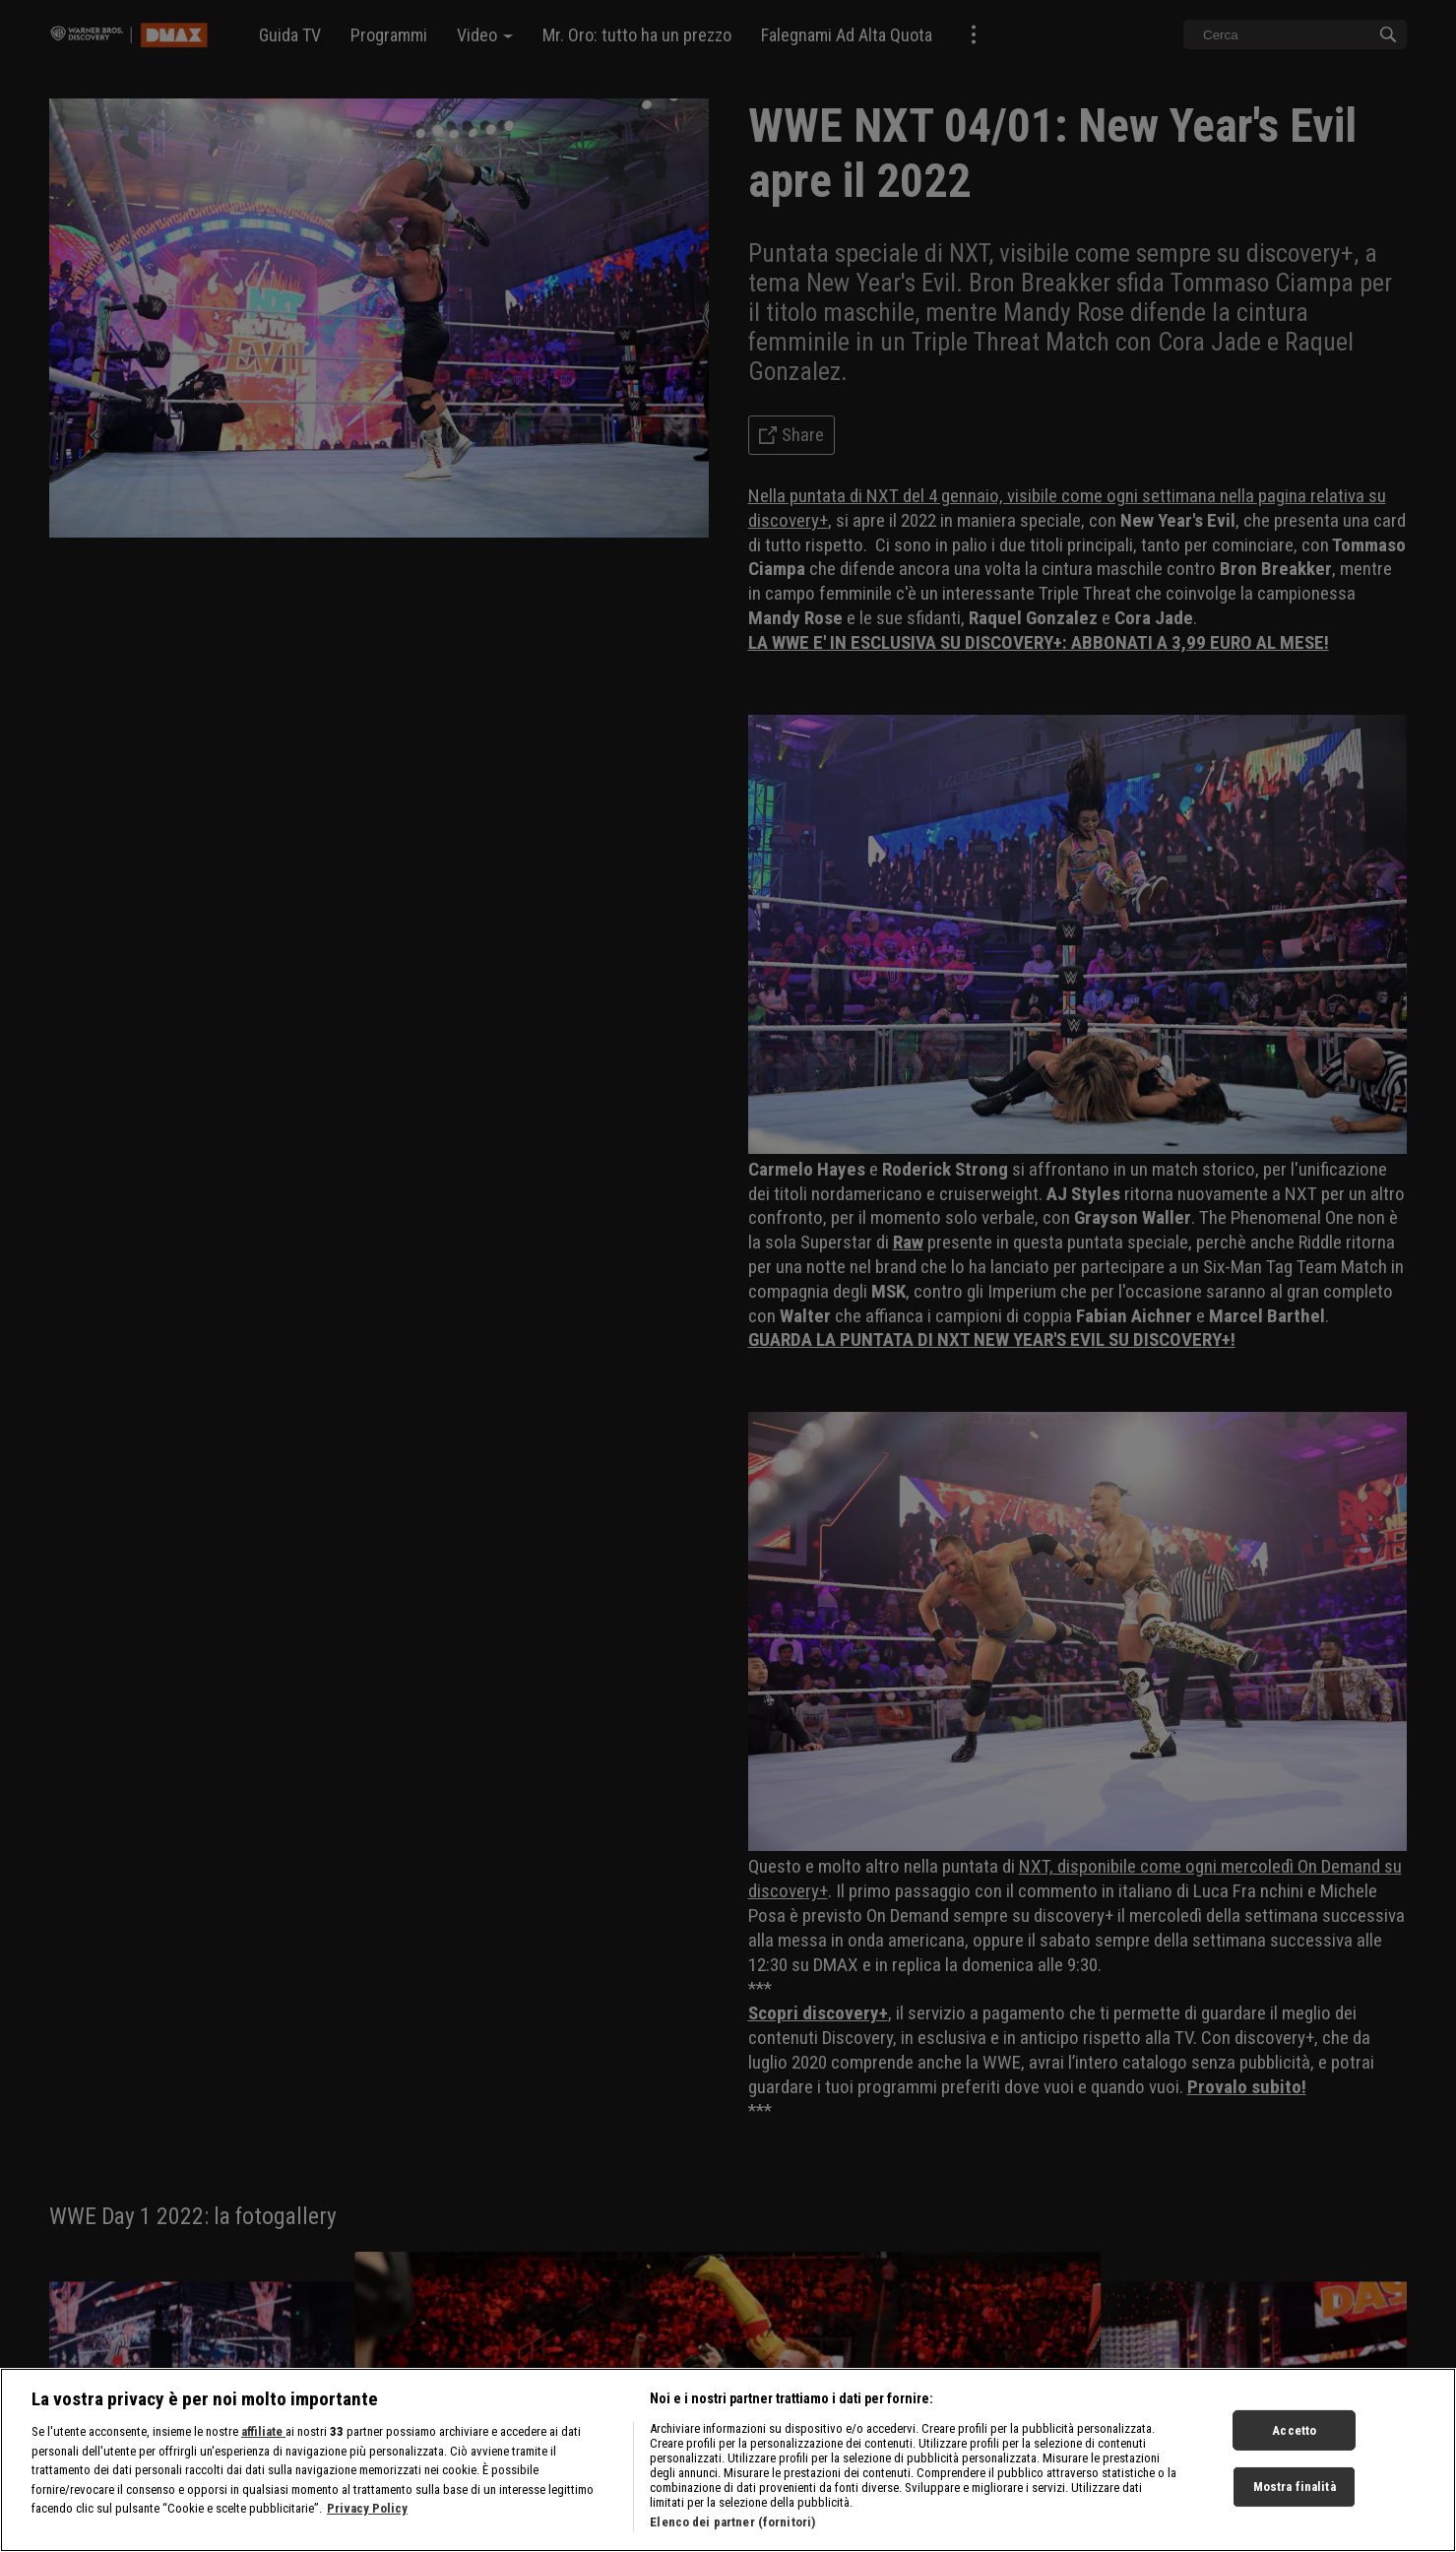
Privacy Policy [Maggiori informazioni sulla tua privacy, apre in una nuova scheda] (367, 2508)
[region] (728, 2460)
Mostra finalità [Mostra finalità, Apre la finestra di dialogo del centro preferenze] (1294, 2486)
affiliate (263, 2431)
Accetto (1294, 2429)
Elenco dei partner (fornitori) (732, 2522)
